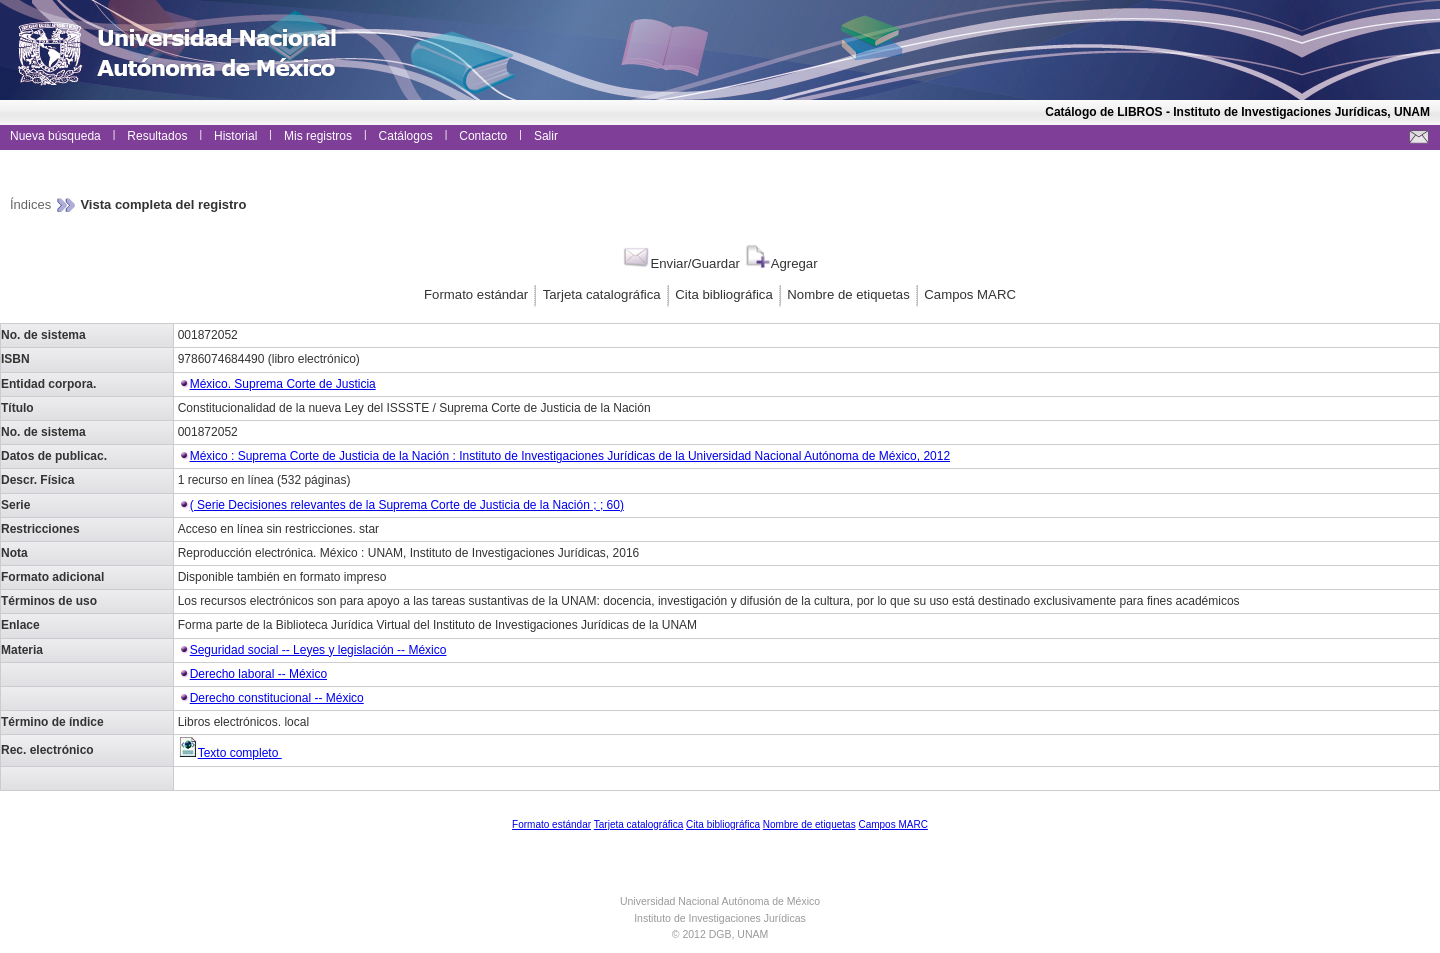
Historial (235, 136)
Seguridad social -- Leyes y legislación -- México (318, 650)
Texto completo (230, 753)
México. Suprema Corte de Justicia (283, 384)
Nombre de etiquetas (848, 294)
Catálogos (406, 136)
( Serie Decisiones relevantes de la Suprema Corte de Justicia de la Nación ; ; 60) (407, 505)
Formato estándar (476, 294)
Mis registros (318, 136)
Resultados (157, 136)
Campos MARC (970, 294)
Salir (546, 136)
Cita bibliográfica (724, 294)
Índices (32, 204)
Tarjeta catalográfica (602, 294)
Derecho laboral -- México (258, 674)
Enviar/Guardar (680, 263)
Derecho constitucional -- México (277, 698)
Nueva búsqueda (55, 136)
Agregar (780, 263)
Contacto (483, 136)
